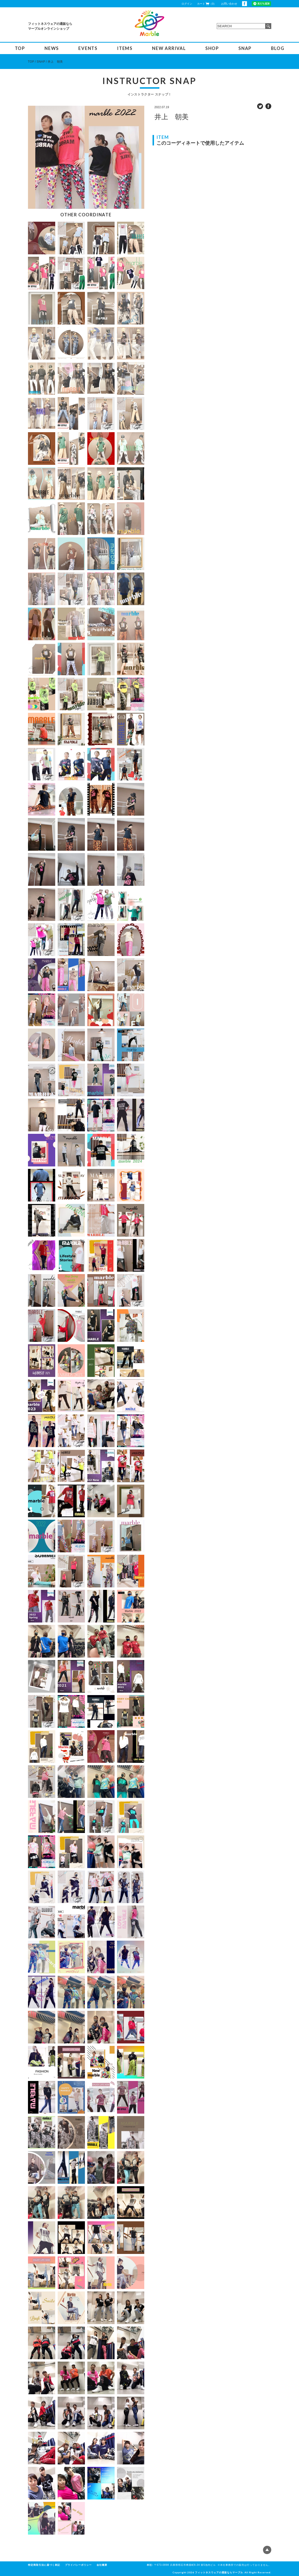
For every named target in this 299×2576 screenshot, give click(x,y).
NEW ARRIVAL (169, 48)
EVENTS (88, 48)
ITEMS (125, 48)
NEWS (52, 48)
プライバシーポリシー (78, 2565)
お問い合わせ (229, 3)
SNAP (245, 48)
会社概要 (102, 2565)
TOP (20, 48)
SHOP (212, 48)
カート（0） (206, 3)
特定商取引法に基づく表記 (44, 2565)
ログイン (186, 3)
